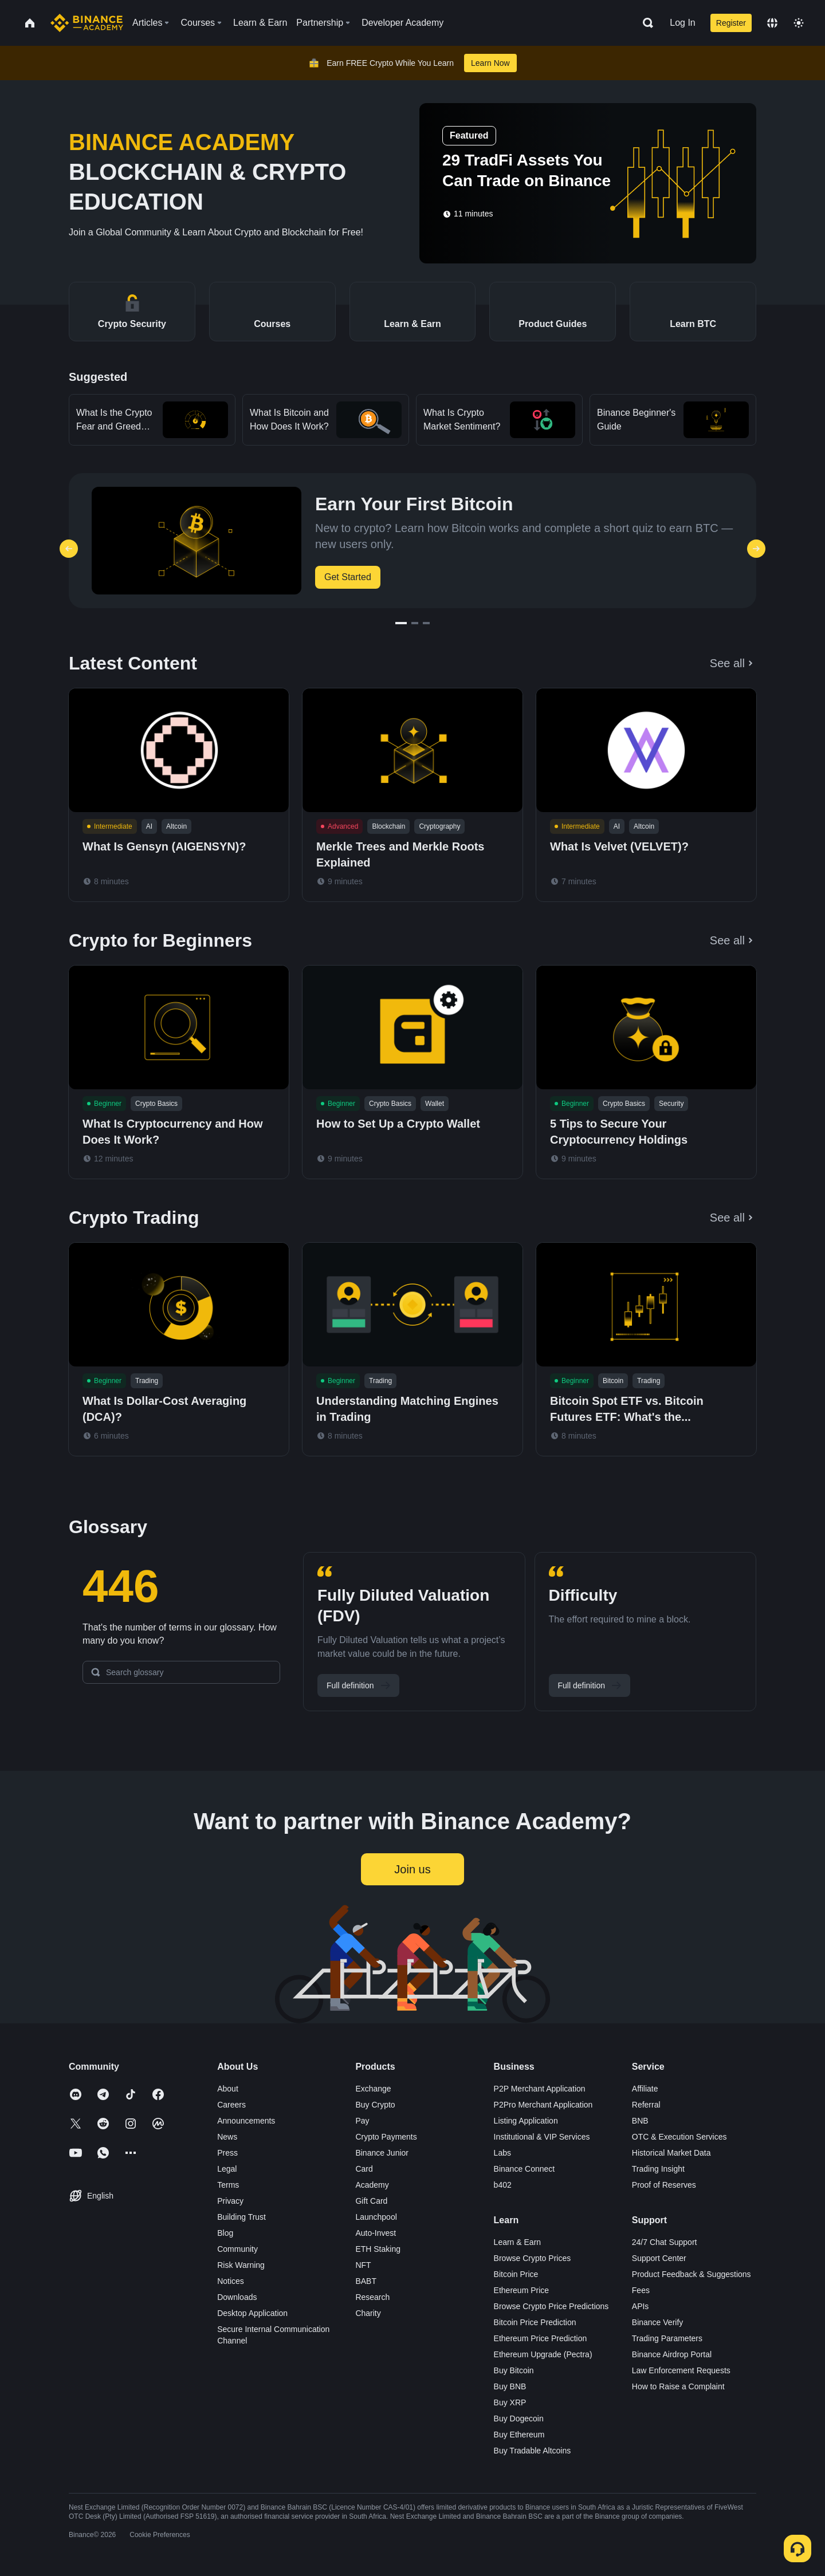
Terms (228, 2184)
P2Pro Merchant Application (543, 2104)
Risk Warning (241, 2265)
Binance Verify (657, 2322)
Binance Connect (524, 2168)
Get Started (347, 577)
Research (372, 2297)
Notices (230, 2281)
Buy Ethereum (519, 2434)
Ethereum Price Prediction (540, 2338)
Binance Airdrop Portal (672, 2354)
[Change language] (772, 23)
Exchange (373, 2088)
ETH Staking (377, 2249)
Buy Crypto (375, 2104)
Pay (362, 2120)
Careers (231, 2104)
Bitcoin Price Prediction (535, 2322)
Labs (502, 2152)
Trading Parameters (667, 2338)
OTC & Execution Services (679, 2136)
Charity (367, 2313)
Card (363, 2168)
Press (227, 2152)
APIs (640, 2306)
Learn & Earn (517, 2242)
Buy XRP (510, 2402)
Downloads (237, 2297)
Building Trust (241, 2216)
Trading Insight (658, 2168)
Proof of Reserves (664, 2184)
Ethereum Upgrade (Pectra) (543, 2354)
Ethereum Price (521, 2290)
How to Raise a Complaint (678, 2386)
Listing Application (526, 2120)
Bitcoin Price (516, 2274)
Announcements (246, 2120)
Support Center (659, 2258)
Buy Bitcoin (514, 2370)
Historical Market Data (671, 2152)
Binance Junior (381, 2152)
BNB (640, 2120)
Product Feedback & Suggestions (691, 2274)
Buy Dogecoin (519, 2418)
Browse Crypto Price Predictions (551, 2306)
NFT (363, 2265)
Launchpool (375, 2216)
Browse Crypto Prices (532, 2258)
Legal (227, 2168)
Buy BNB (510, 2386)
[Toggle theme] (798, 22)
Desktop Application (252, 2313)
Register (731, 22)
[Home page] (86, 23)
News (227, 2136)
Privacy (230, 2200)
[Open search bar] (644, 23)
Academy (371, 2184)
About (227, 2088)
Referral (646, 2104)
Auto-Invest (375, 2233)
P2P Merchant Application (540, 2088)
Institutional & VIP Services (542, 2136)
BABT (365, 2281)
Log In (682, 22)
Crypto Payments (386, 2136)
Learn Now (490, 63)
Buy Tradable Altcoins (532, 2450)
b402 (503, 2184)
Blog (225, 2233)
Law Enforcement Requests (681, 2370)
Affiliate (645, 2088)
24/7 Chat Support (664, 2242)
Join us (412, 1869)
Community (237, 2249)
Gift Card (371, 2200)
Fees (641, 2290)
